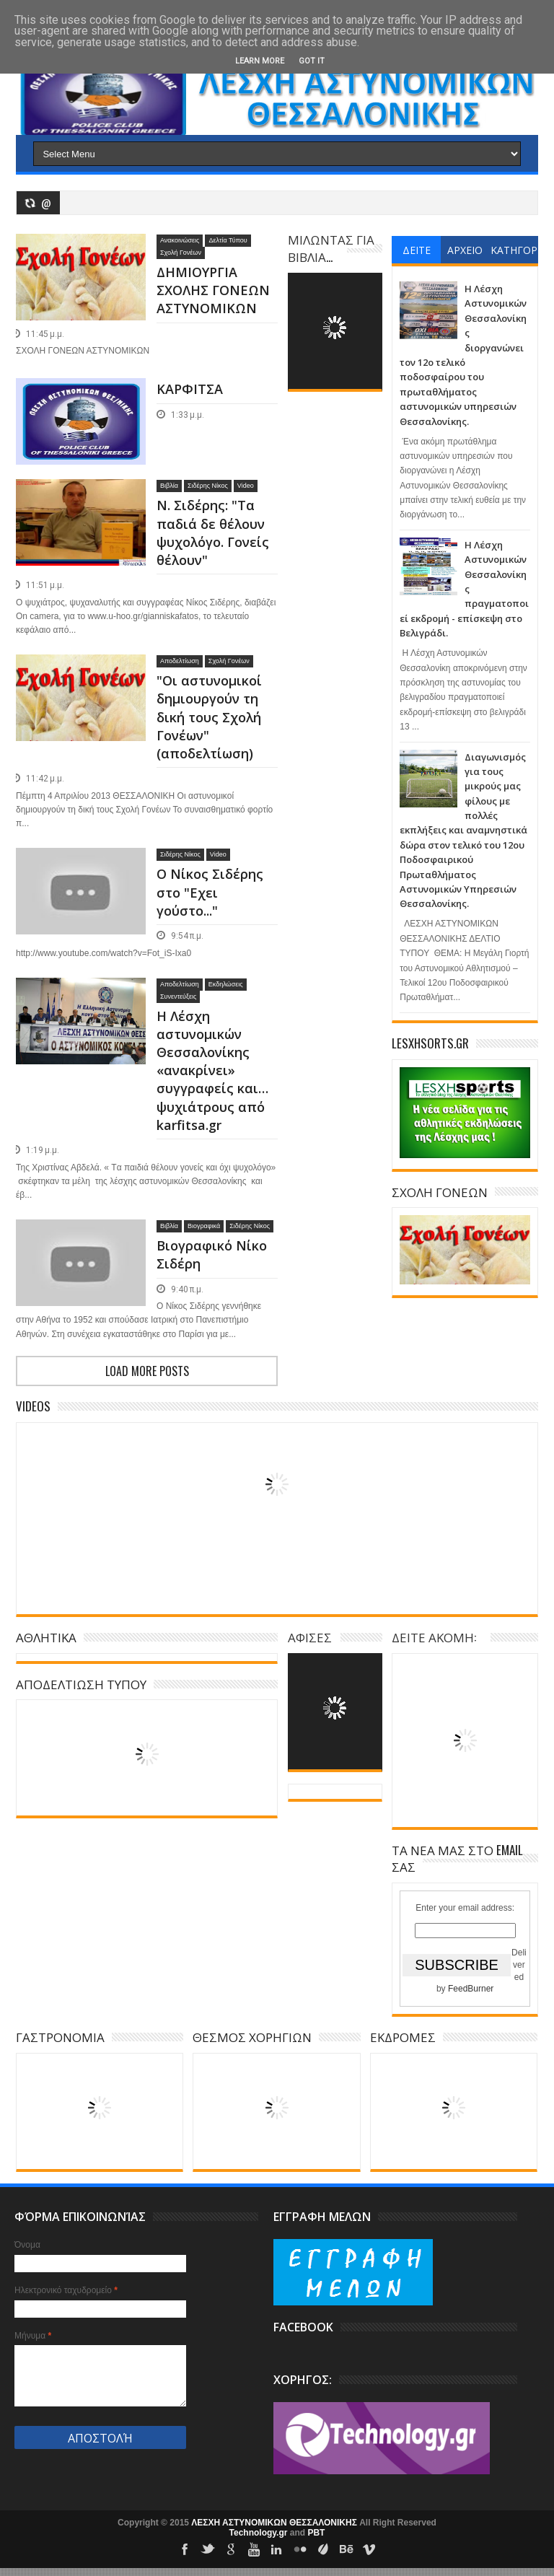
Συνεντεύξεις (178, 996)
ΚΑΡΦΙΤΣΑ (190, 389)
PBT (316, 2533)
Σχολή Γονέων (180, 252)
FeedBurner (470, 1989)
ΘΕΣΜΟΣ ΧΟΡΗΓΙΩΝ (252, 2037)
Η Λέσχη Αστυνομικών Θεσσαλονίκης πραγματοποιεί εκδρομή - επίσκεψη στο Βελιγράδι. (464, 588)
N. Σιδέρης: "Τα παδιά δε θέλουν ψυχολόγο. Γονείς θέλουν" (213, 532)
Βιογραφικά (204, 1226)
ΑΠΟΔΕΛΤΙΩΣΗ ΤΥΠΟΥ (81, 1684)
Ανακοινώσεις (179, 240)
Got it (312, 61)
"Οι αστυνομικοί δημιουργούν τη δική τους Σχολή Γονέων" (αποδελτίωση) (209, 717)
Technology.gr (259, 2533)
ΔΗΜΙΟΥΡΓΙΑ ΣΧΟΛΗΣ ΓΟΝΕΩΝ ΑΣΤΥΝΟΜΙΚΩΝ (213, 290)
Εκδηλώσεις (225, 984)
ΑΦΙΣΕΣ (310, 1637)
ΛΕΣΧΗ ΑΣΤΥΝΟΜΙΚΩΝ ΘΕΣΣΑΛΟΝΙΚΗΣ (275, 2523)
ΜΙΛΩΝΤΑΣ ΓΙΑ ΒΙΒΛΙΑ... (331, 248)
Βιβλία (169, 485)
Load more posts (147, 1371)
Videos (33, 1406)
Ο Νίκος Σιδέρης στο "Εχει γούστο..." (210, 892)
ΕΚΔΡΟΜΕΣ (403, 2037)
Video (245, 485)
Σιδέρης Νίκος (208, 485)
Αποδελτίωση (179, 661)
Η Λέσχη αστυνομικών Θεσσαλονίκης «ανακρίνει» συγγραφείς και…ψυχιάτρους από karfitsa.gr (212, 1070)
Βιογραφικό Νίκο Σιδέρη (212, 1254)
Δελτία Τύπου (227, 240)
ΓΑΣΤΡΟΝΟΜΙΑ (60, 2037)
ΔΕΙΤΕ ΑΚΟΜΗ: (434, 1637)
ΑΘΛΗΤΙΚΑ (46, 1637)
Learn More (259, 61)
